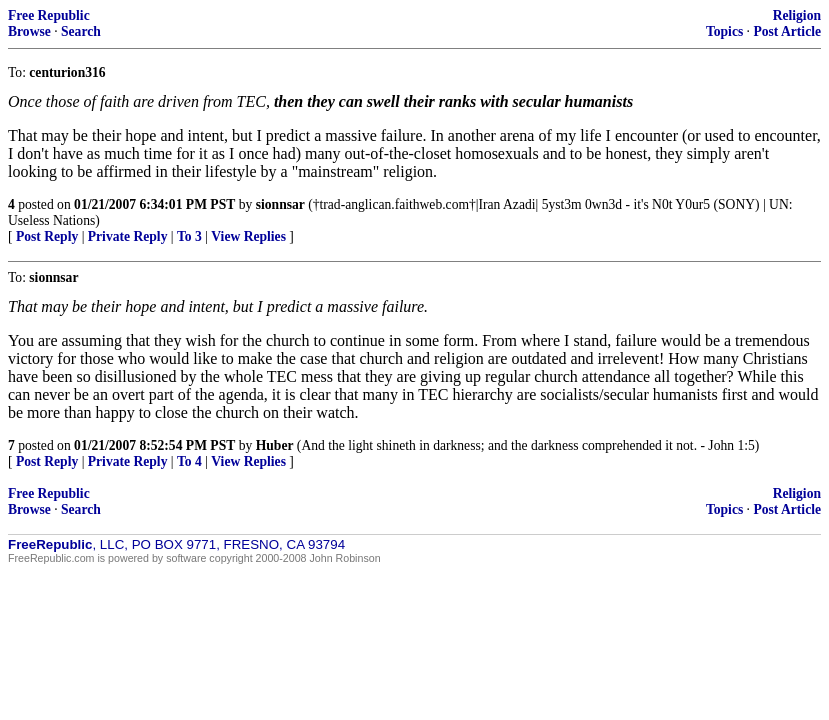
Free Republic (49, 15)
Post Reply (47, 236)
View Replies (248, 236)
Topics (724, 31)
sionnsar (280, 204)
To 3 (189, 236)
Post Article (787, 31)
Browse (29, 31)
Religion (797, 15)
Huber (275, 445)
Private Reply (128, 236)
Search (81, 31)
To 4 (189, 461)
